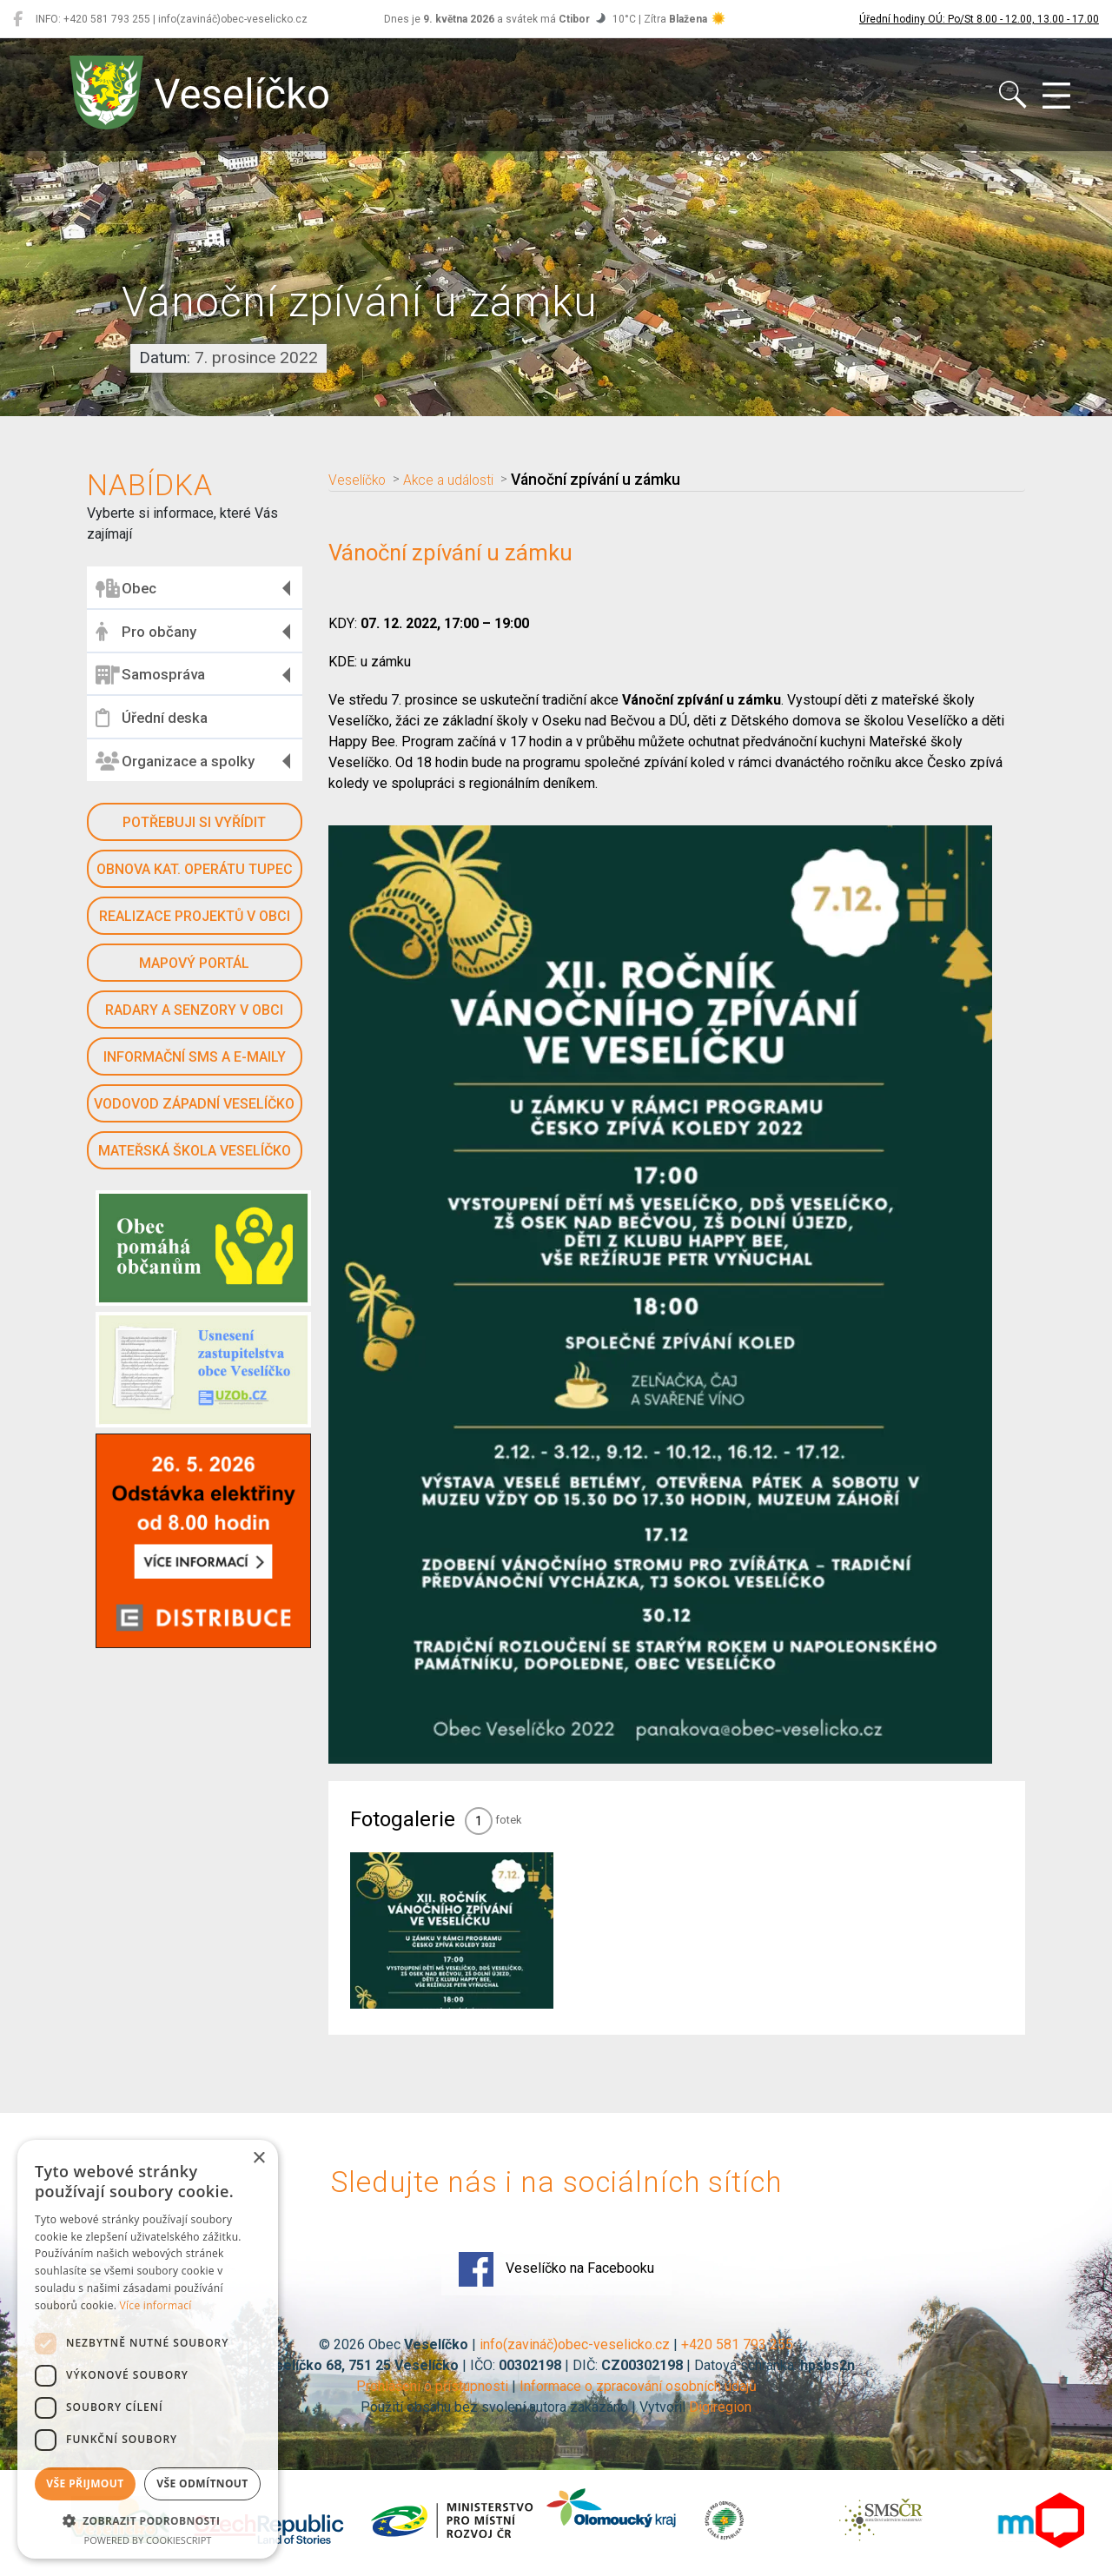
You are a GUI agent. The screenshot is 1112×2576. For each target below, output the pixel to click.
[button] (148, 2520)
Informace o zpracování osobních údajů (638, 2386)
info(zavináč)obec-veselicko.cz (575, 2344)
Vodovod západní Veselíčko (194, 1104)
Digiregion (720, 2407)
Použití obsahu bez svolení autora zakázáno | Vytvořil (525, 2407)
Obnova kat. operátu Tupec (194, 869)
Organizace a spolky (175, 761)
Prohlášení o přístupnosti (432, 2386)
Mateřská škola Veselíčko (194, 1150)
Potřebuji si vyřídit (194, 822)
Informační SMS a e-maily (194, 1057)
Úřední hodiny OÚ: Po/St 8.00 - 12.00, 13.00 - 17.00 (979, 19)
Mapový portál (194, 963)
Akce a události (461, 479)
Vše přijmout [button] (84, 2483)
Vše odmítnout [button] (202, 2483)
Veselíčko (361, 479)
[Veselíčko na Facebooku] (18, 19)
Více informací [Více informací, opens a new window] (156, 2305)
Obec (126, 588)
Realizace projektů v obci (194, 916)
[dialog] (147, 2349)
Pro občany (146, 631)
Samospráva (150, 675)
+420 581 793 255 (737, 2344)
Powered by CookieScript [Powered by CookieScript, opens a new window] (148, 2539)
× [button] (258, 2158)
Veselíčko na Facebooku (556, 2269)
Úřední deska (152, 717)
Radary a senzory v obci (194, 1010)
